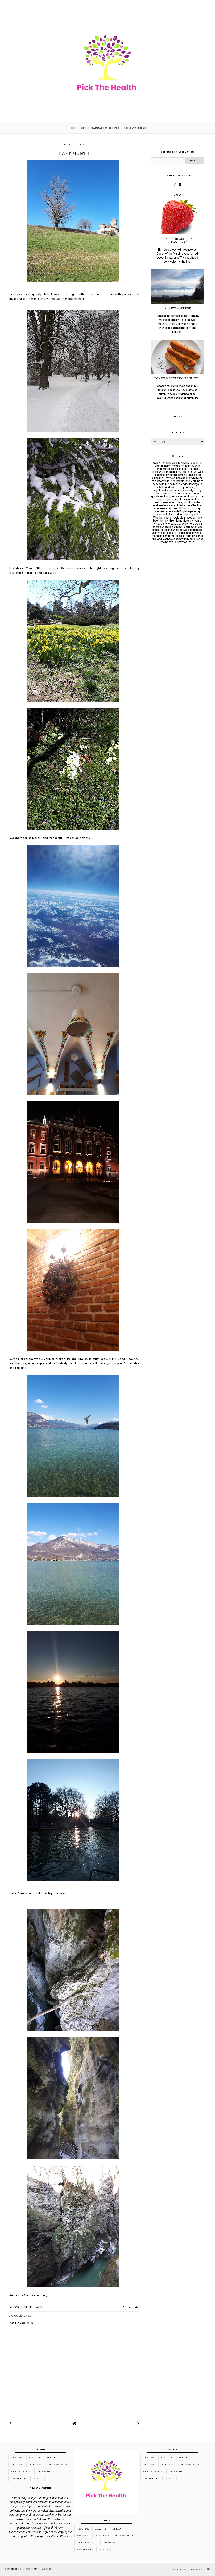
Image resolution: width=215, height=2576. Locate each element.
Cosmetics (36, 2464)
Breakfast (17, 2464)
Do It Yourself (58, 2464)
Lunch (38, 2478)
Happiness (44, 2471)
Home (72, 128)
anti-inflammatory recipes (100, 128)
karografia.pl (199, 2569)
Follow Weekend (177, 308)
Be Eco (51, 2457)
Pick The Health (30, 2569)
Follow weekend (135, 128)
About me (17, 2457)
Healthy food (19, 2478)
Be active (35, 2457)
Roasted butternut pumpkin (177, 378)
